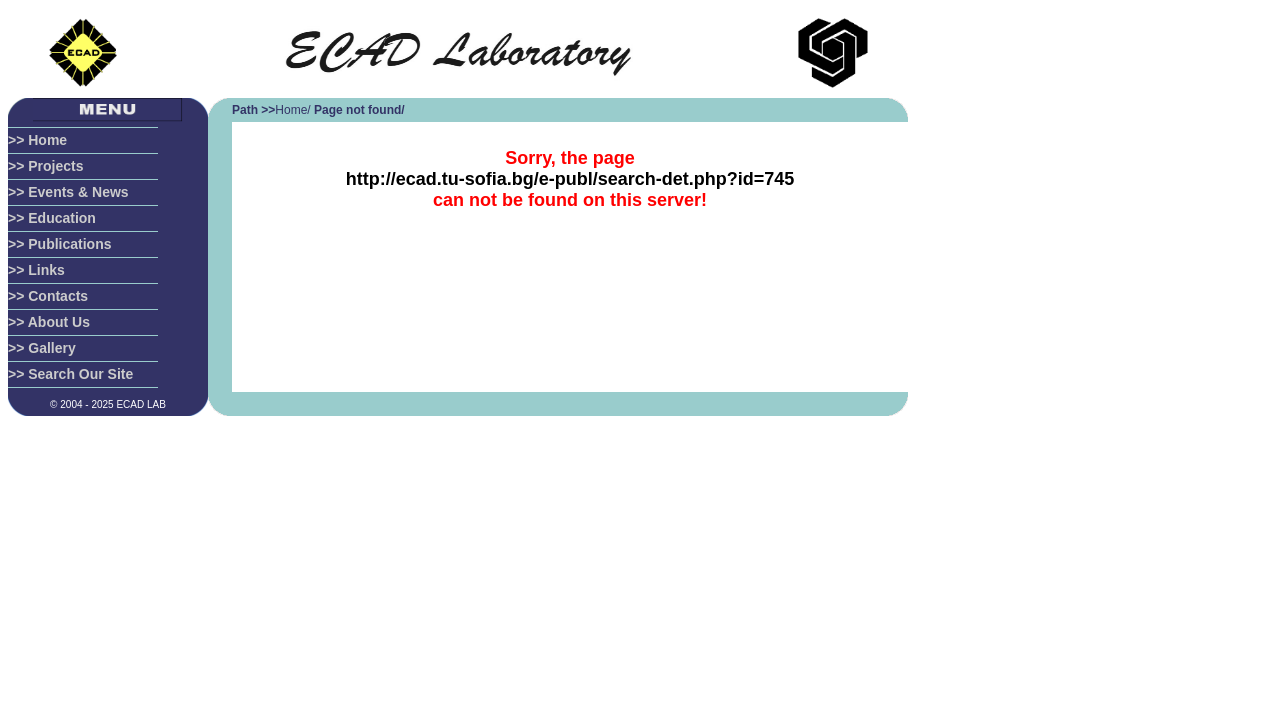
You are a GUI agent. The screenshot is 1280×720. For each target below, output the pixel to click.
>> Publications (59, 244)
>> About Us (49, 322)
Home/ (292, 110)
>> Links (36, 270)
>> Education (52, 218)
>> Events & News (68, 192)
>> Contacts (48, 296)
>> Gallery (42, 348)
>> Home (37, 140)
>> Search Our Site (70, 374)
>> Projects (46, 166)
